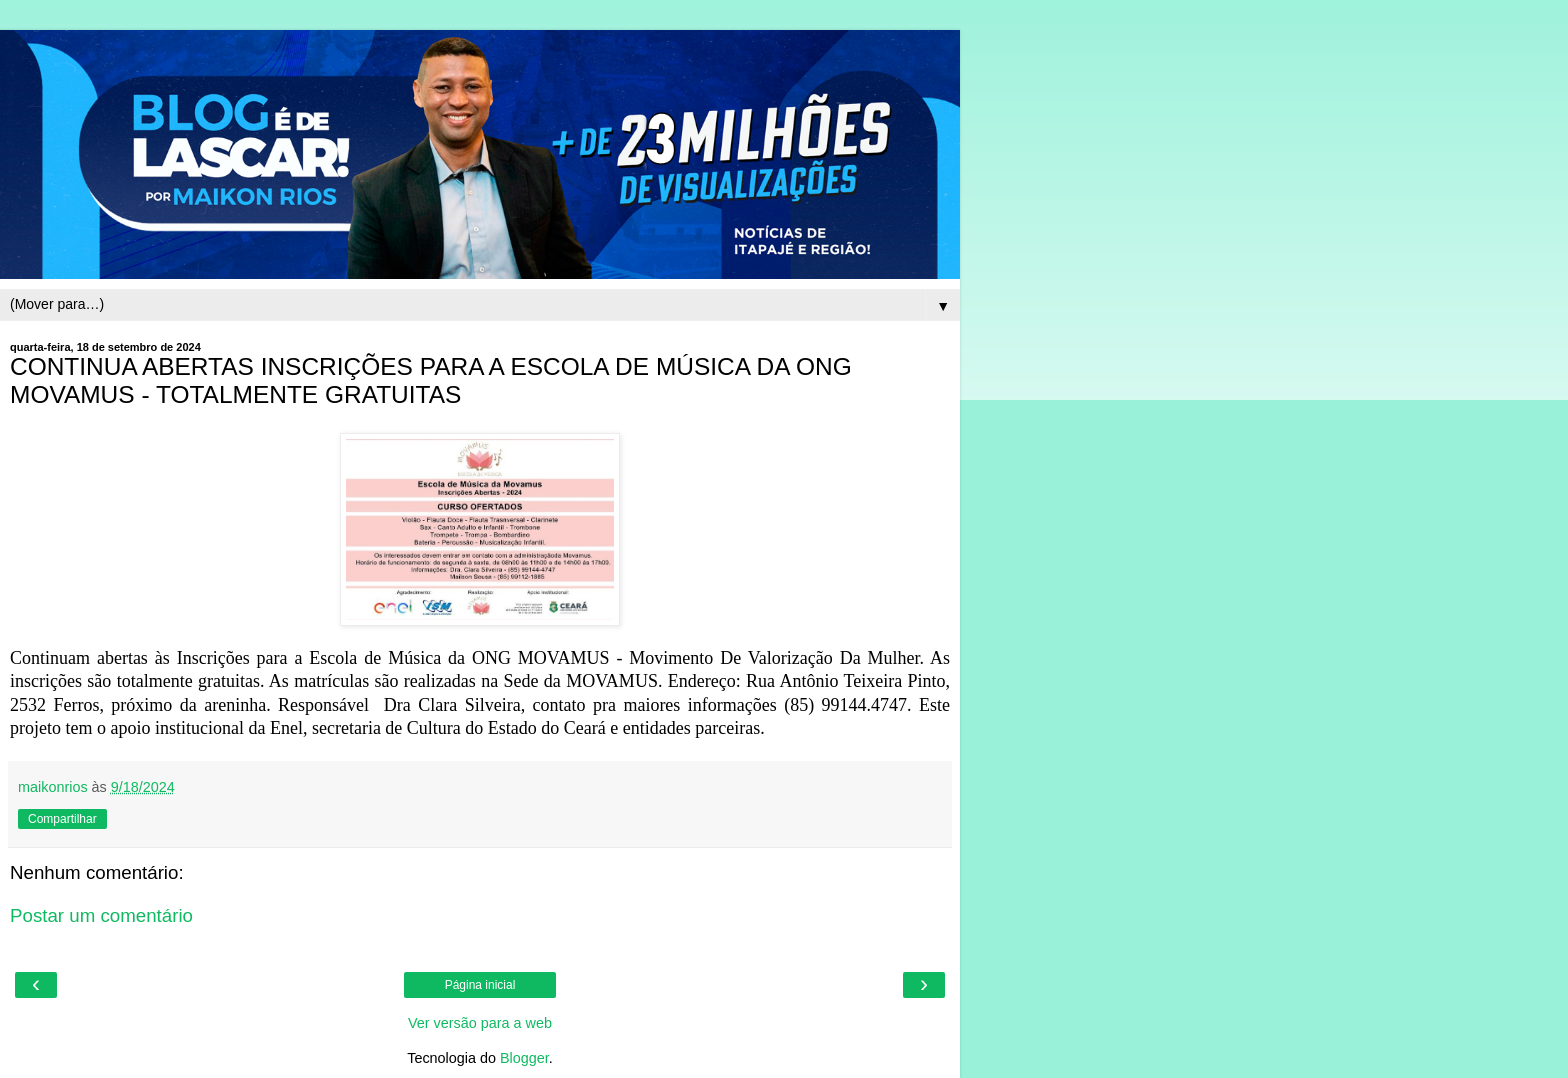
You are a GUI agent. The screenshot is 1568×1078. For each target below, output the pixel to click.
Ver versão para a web (480, 1023)
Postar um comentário (101, 915)
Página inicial (480, 985)
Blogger (524, 1058)
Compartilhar (62, 819)
